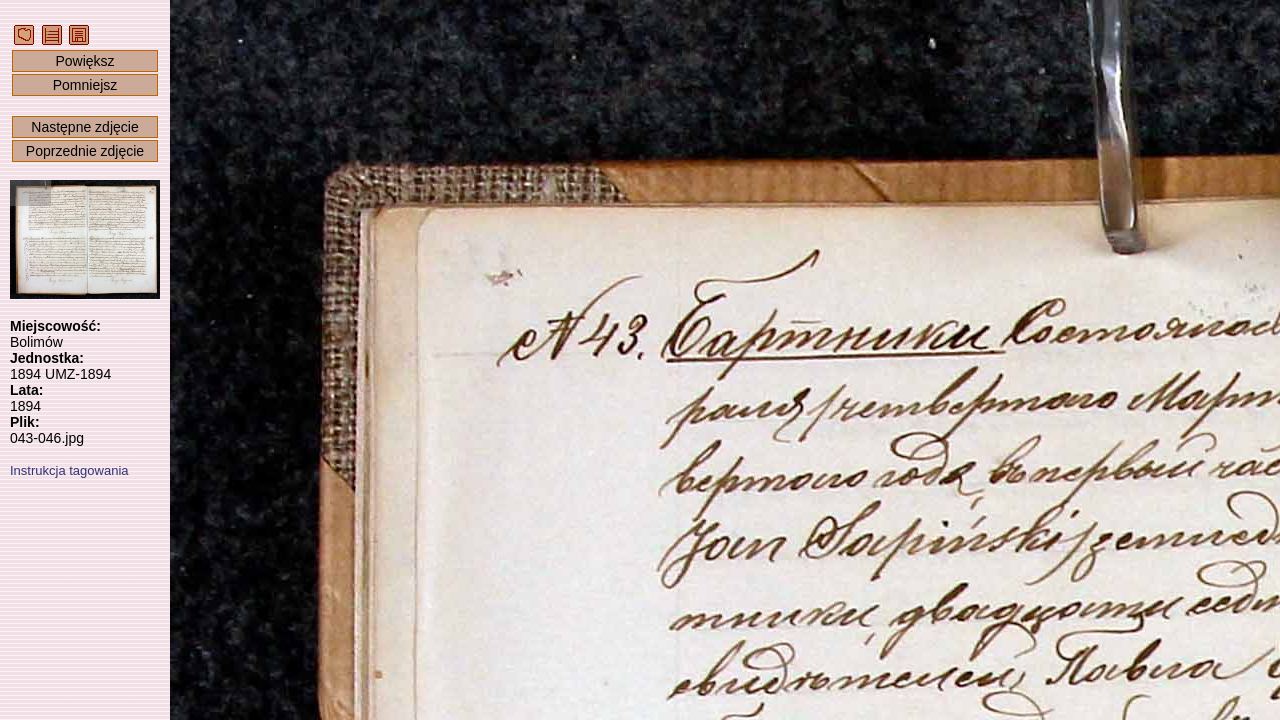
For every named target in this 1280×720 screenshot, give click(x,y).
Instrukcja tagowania (69, 470)
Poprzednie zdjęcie (85, 151)
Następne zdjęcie (84, 127)
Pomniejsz (85, 85)
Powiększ (84, 61)
